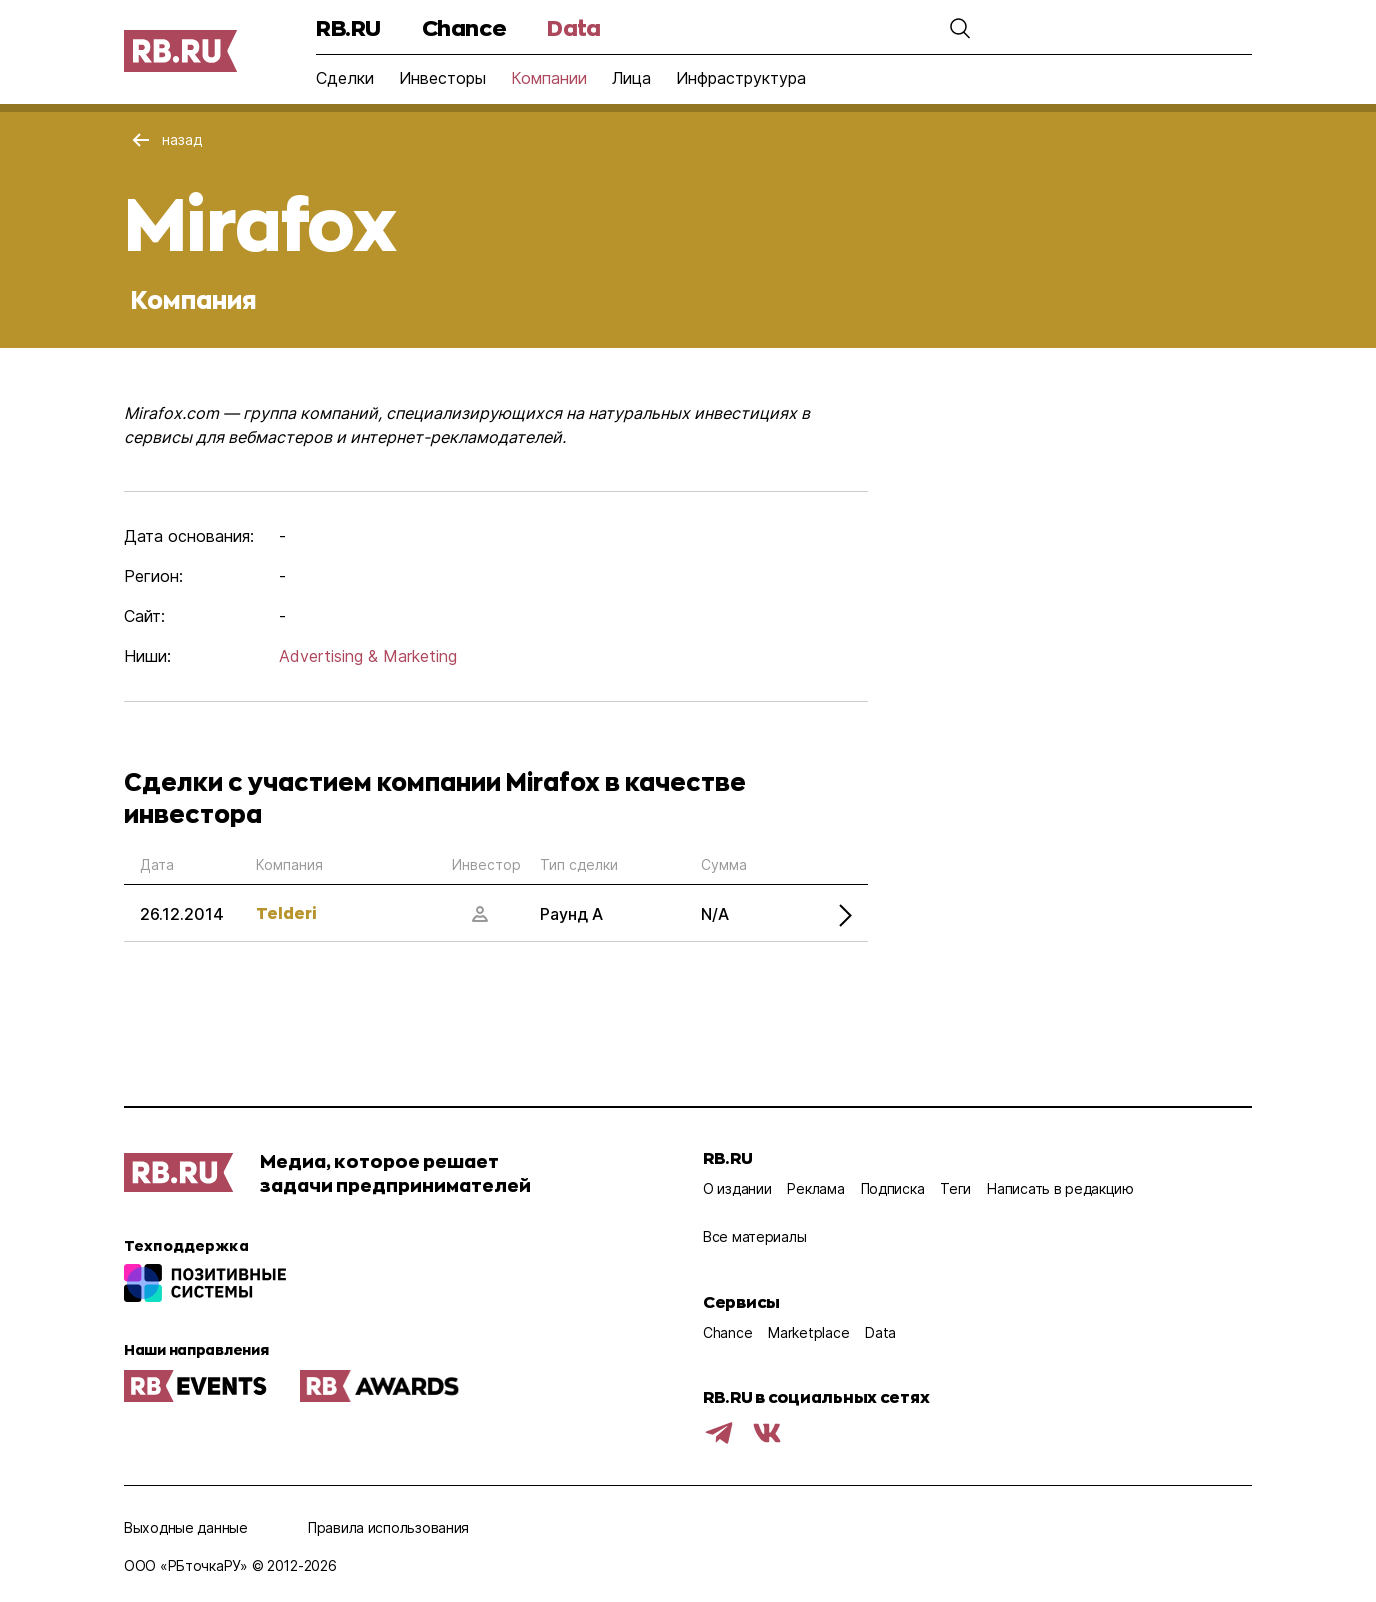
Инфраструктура (741, 78)
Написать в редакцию (1060, 1188)
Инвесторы (442, 78)
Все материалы (754, 1236)
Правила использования (388, 1527)
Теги (955, 1188)
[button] (960, 28)
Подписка (893, 1188)
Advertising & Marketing (368, 656)
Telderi (286, 912)
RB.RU (348, 27)
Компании (549, 78)
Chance (464, 27)
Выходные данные (186, 1527)
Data (573, 27)
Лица (631, 78)
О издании (737, 1188)
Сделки (345, 78)
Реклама (815, 1188)
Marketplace (808, 1332)
